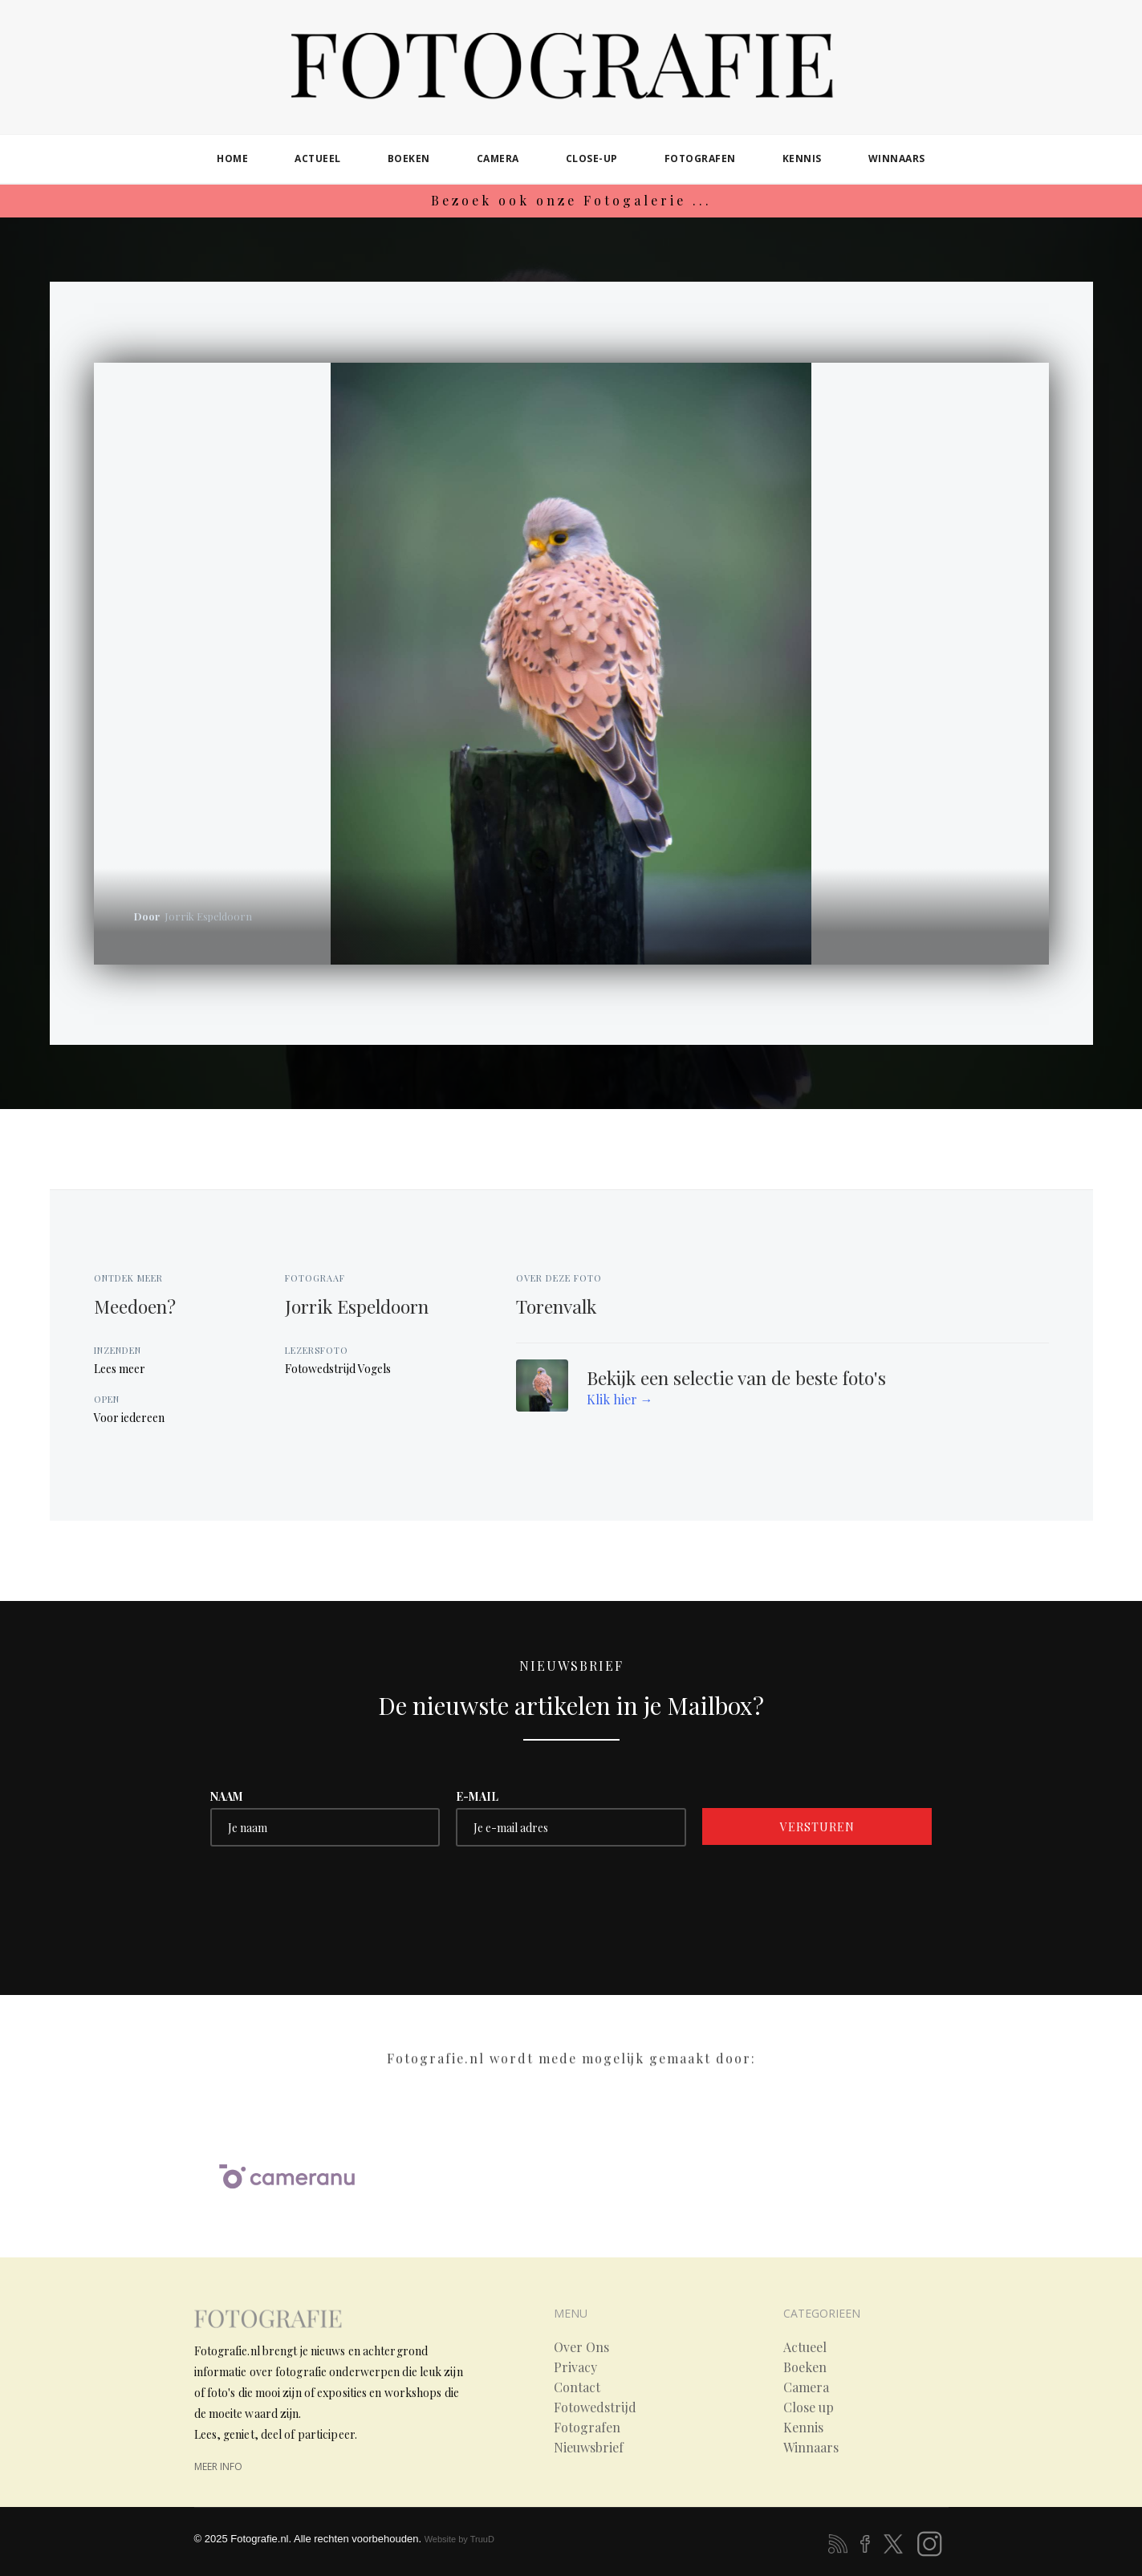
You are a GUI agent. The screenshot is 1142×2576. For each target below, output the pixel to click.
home (232, 158)
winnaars (896, 158)
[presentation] (332, 1894)
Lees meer (119, 1368)
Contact (577, 2387)
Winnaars (811, 2448)
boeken (409, 158)
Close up (808, 2407)
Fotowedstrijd (595, 2407)
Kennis (803, 2428)
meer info (218, 2466)
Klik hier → (620, 1399)
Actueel (805, 2347)
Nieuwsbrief (589, 2448)
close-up (592, 158)
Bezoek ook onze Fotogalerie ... (571, 200)
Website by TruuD (459, 2539)
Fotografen (587, 2428)
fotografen (700, 158)
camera (498, 158)
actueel (318, 158)
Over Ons (581, 2347)
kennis (802, 158)
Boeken (805, 2367)
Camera (806, 2387)
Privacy (575, 2367)
